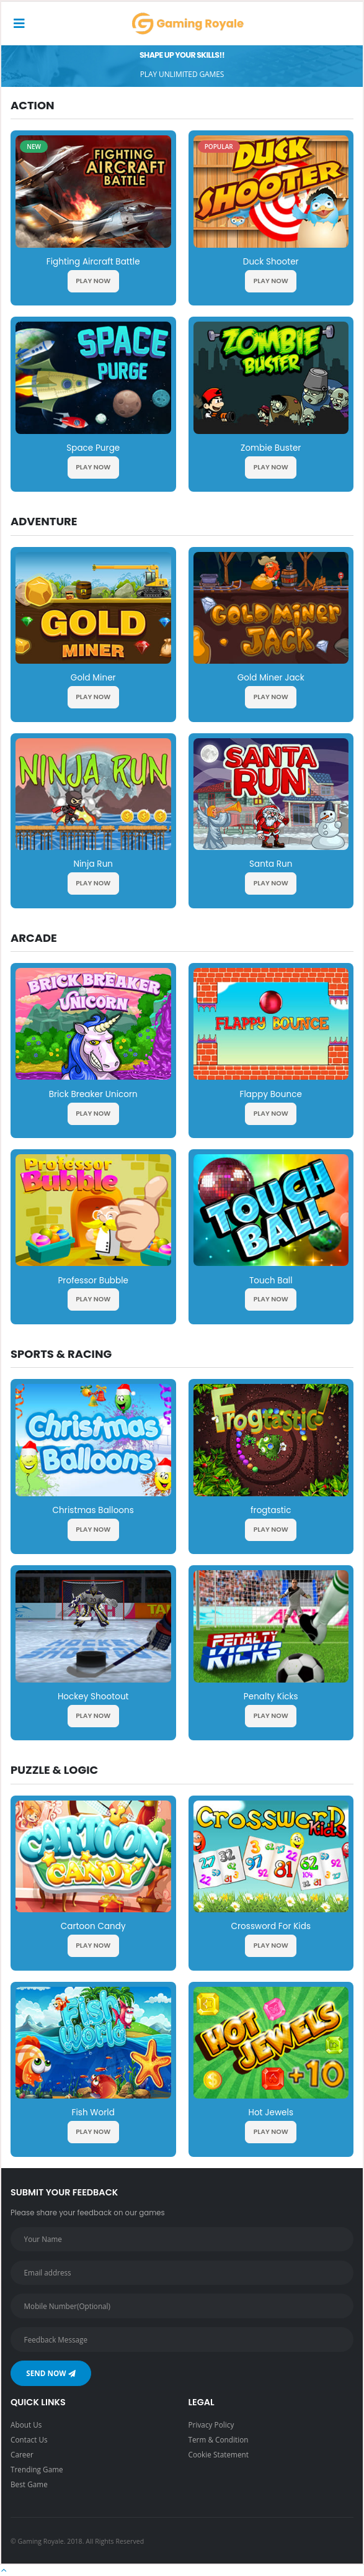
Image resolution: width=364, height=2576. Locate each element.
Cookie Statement (219, 2454)
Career (22, 2454)
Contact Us (29, 2439)
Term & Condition (219, 2439)
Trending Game (37, 2469)
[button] (4, 2570)
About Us (26, 2424)
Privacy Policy (211, 2424)
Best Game (29, 2484)
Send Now (50, 2373)
